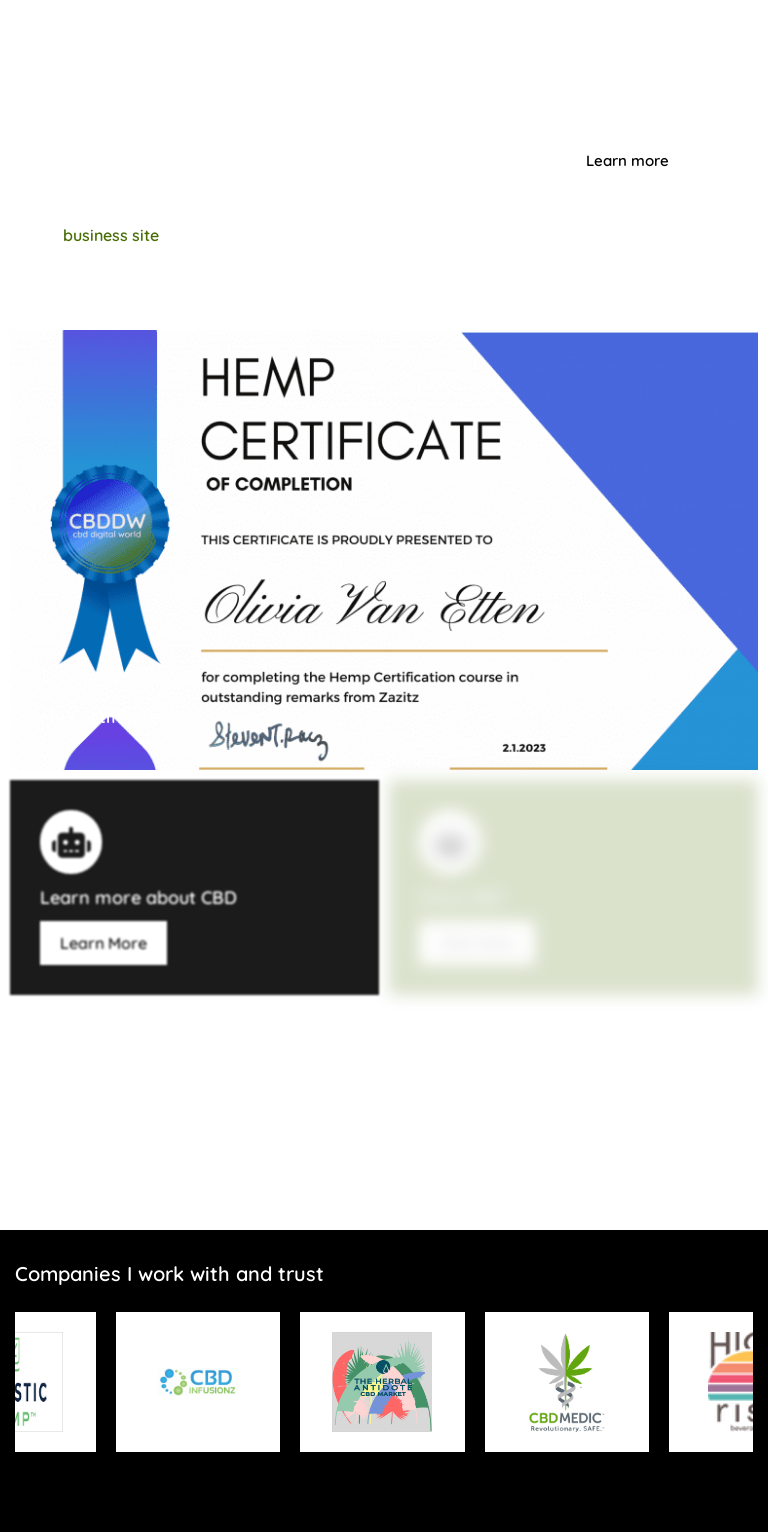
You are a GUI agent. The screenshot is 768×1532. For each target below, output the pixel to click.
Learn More (103, 943)
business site (111, 235)
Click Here (477, 943)
